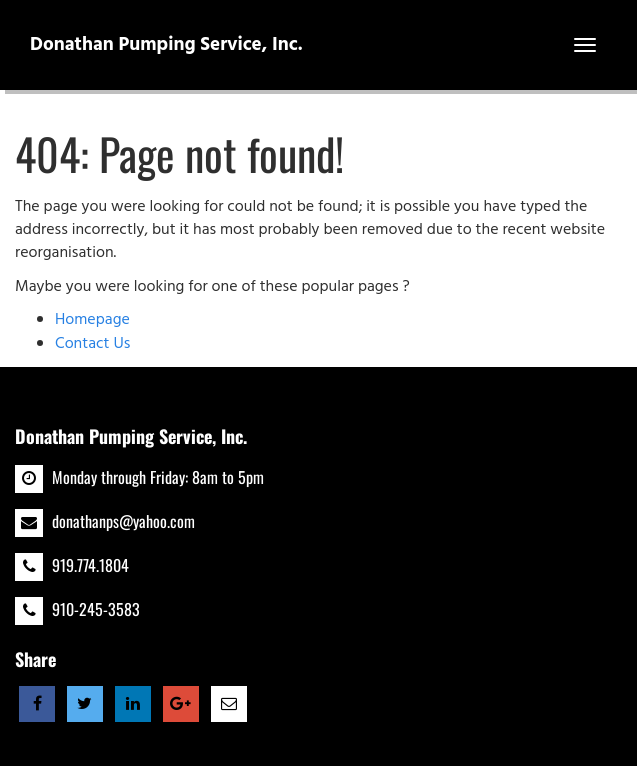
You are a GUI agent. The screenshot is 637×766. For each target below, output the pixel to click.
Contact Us (92, 344)
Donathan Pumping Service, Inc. (166, 45)
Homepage (92, 320)
